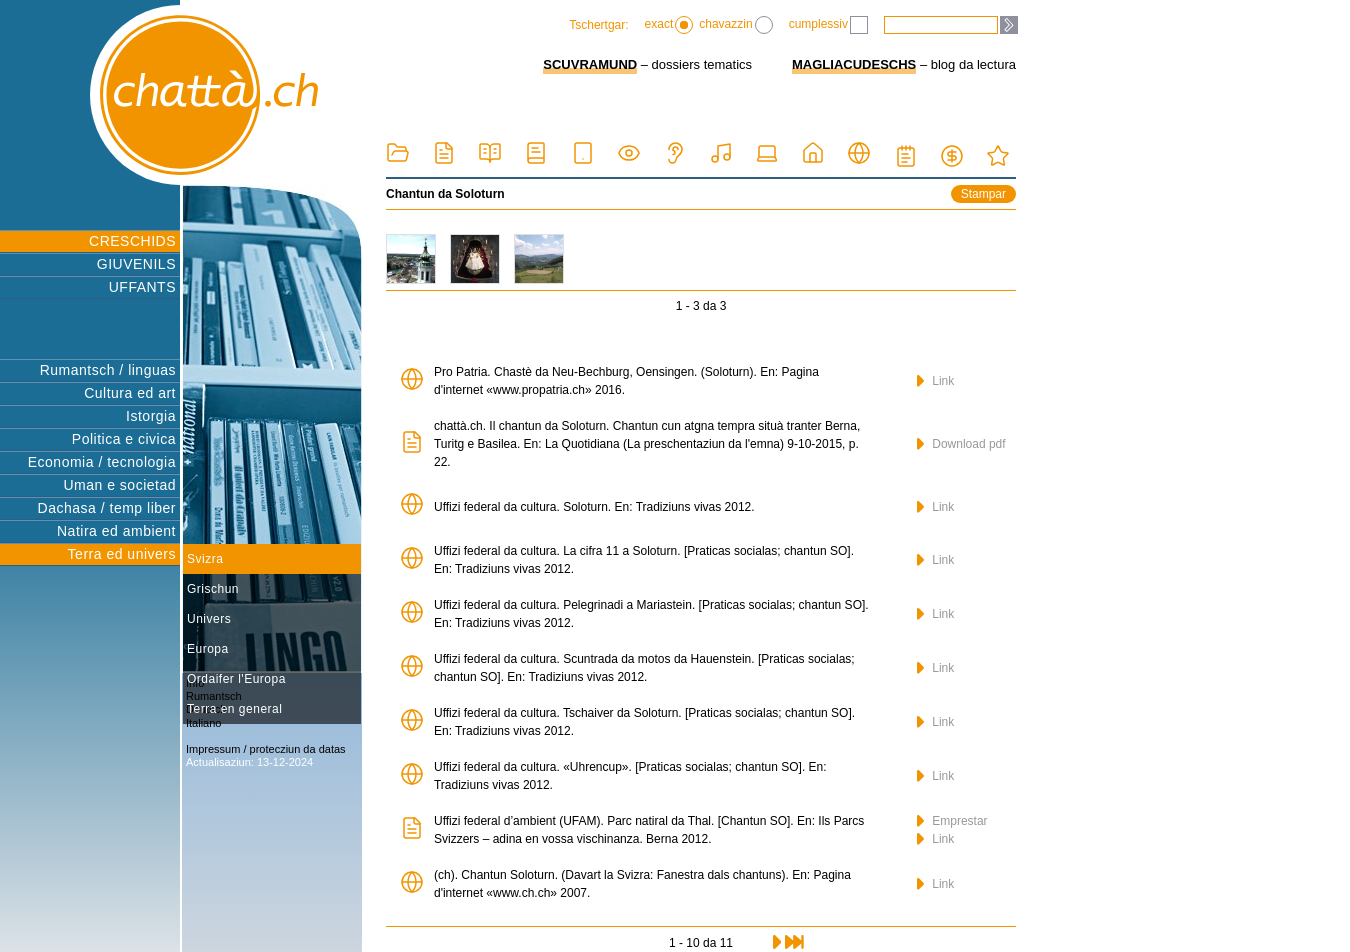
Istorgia (151, 416)
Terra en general (234, 709)
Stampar (983, 194)
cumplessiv (828, 25)
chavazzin (735, 25)
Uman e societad (119, 485)
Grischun (213, 589)
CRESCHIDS (132, 241)
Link (935, 381)
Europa (208, 649)
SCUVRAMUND (590, 64)
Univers (209, 619)
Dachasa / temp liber (107, 508)
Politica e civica (124, 439)
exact (669, 25)
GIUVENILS (136, 264)
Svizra (205, 559)
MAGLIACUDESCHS (854, 64)
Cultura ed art (130, 393)
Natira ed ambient (116, 531)
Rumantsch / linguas (108, 370)
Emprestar (952, 821)
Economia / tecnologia (102, 462)
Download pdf (961, 444)
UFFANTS (142, 287)
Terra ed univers (122, 554)
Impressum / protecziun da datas (266, 749)
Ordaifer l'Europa (236, 679)
